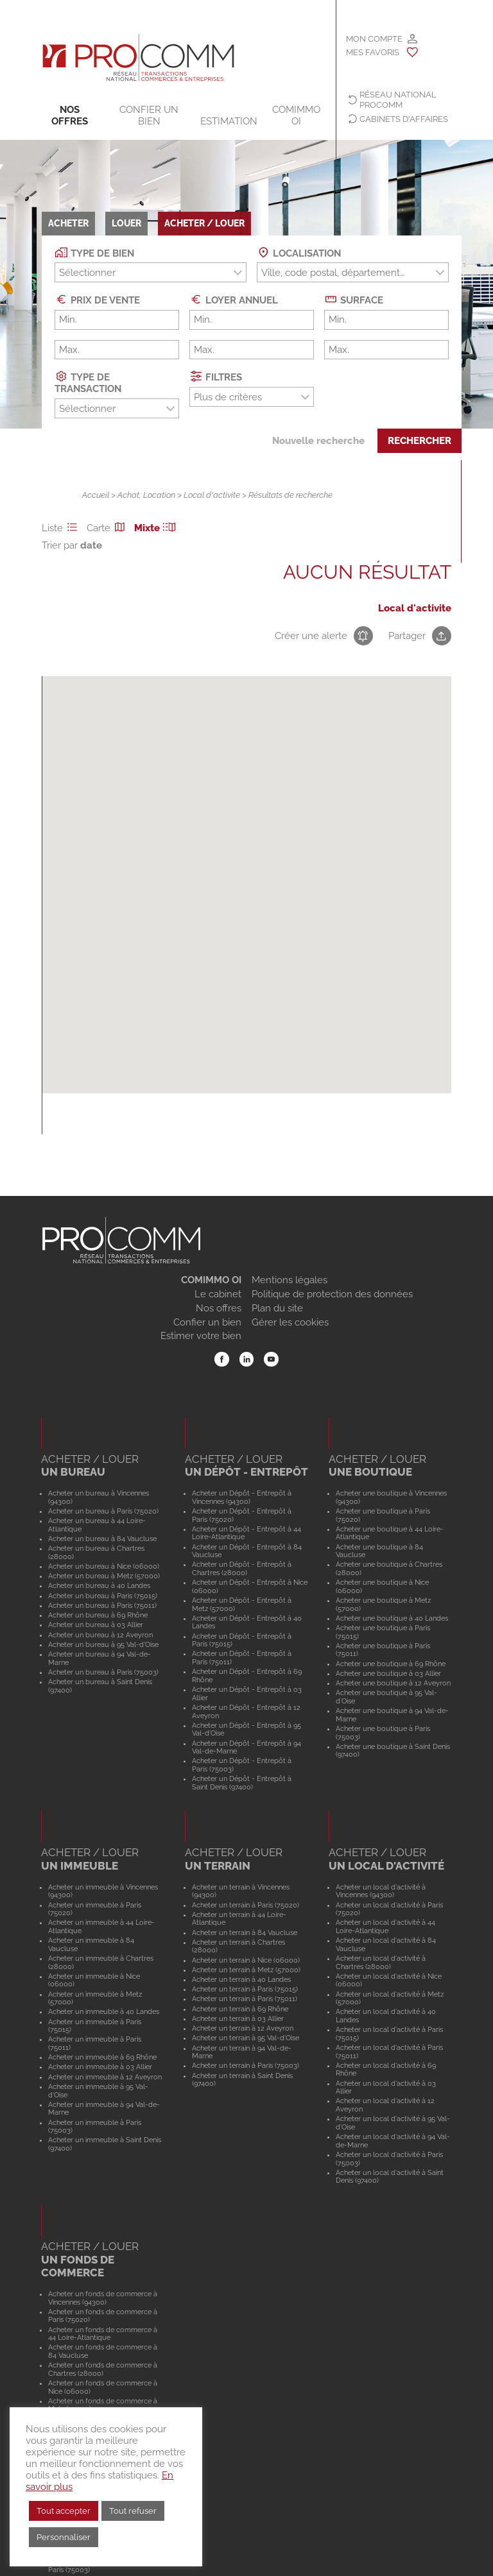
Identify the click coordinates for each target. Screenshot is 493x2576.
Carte (108, 528)
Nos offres (69, 115)
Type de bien (94, 252)
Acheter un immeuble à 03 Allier (100, 2066)
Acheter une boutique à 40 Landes (392, 1618)
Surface (353, 299)
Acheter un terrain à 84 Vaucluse (244, 1932)
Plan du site (277, 1308)
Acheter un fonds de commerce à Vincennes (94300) (102, 2298)
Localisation (299, 252)
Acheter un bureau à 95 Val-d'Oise (103, 1644)
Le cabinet (218, 1294)
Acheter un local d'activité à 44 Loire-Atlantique (385, 1926)
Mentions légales (289, 1280)
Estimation (228, 121)
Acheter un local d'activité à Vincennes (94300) (381, 1891)
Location (159, 495)
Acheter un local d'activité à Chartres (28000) (381, 1962)
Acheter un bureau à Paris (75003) (103, 1672)
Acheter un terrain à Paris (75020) (245, 1905)
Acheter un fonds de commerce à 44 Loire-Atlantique (102, 2334)
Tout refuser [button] (133, 2511)
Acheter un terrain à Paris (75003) (245, 2065)
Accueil (95, 495)
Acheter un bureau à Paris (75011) (102, 1605)
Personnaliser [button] (64, 2537)
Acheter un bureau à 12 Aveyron (100, 1635)
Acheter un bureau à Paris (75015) (102, 1595)
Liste (62, 528)
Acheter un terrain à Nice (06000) (246, 1960)
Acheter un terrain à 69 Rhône (240, 2009)
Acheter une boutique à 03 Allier (388, 1673)
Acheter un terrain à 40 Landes (241, 1979)
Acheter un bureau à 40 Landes (99, 1585)
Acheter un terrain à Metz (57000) (246, 1970)
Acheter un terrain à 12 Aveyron (242, 2028)
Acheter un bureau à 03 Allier (95, 1624)
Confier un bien (148, 115)
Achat (128, 495)
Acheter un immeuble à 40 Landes (103, 2011)
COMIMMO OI (296, 115)
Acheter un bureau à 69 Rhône (98, 1615)
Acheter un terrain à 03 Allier (238, 2018)
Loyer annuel (233, 299)
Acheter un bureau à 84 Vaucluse (102, 1538)
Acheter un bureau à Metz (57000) (104, 1576)
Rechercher (419, 441)
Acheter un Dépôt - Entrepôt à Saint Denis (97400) (241, 1783)
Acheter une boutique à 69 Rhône (390, 1664)
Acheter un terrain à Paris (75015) (245, 1989)
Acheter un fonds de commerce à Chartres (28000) (102, 2369)
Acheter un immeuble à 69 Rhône (102, 2057)
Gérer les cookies (290, 1322)
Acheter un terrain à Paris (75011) (244, 1998)
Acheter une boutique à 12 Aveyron (393, 1683)
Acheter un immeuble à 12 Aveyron (105, 2077)
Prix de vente (97, 299)
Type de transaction (88, 382)
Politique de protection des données (332, 1294)
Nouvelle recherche (318, 441)
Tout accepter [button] (64, 2511)
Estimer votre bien (200, 1336)
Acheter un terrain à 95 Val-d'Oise (245, 2038)
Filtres (215, 376)
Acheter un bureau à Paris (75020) (103, 1511)
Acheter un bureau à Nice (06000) (103, 1566)
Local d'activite (212, 495)
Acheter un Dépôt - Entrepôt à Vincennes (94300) (241, 1497)
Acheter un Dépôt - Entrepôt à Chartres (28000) (241, 1568)
